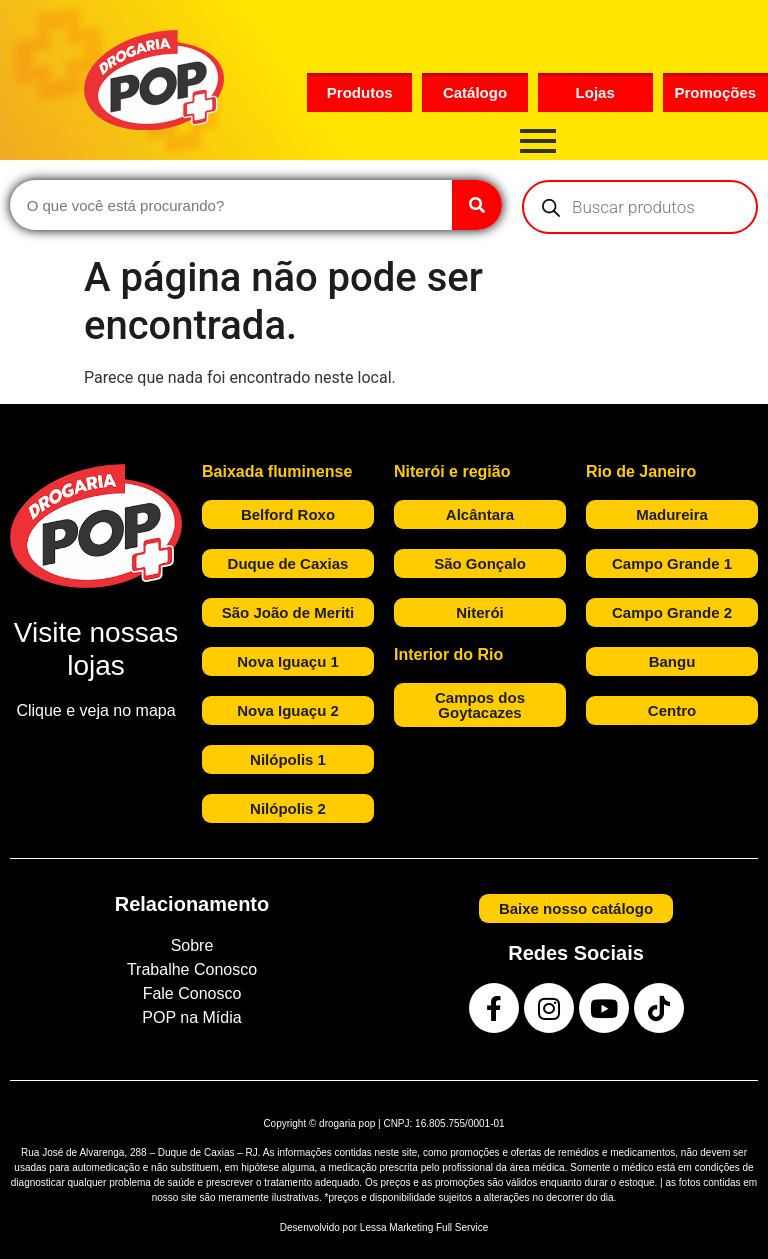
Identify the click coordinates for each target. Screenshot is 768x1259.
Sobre (192, 945)
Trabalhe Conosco (192, 969)
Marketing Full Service (438, 1227)
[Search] (477, 205)
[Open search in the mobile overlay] (640, 207)
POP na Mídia (191, 1017)
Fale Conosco (192, 993)
